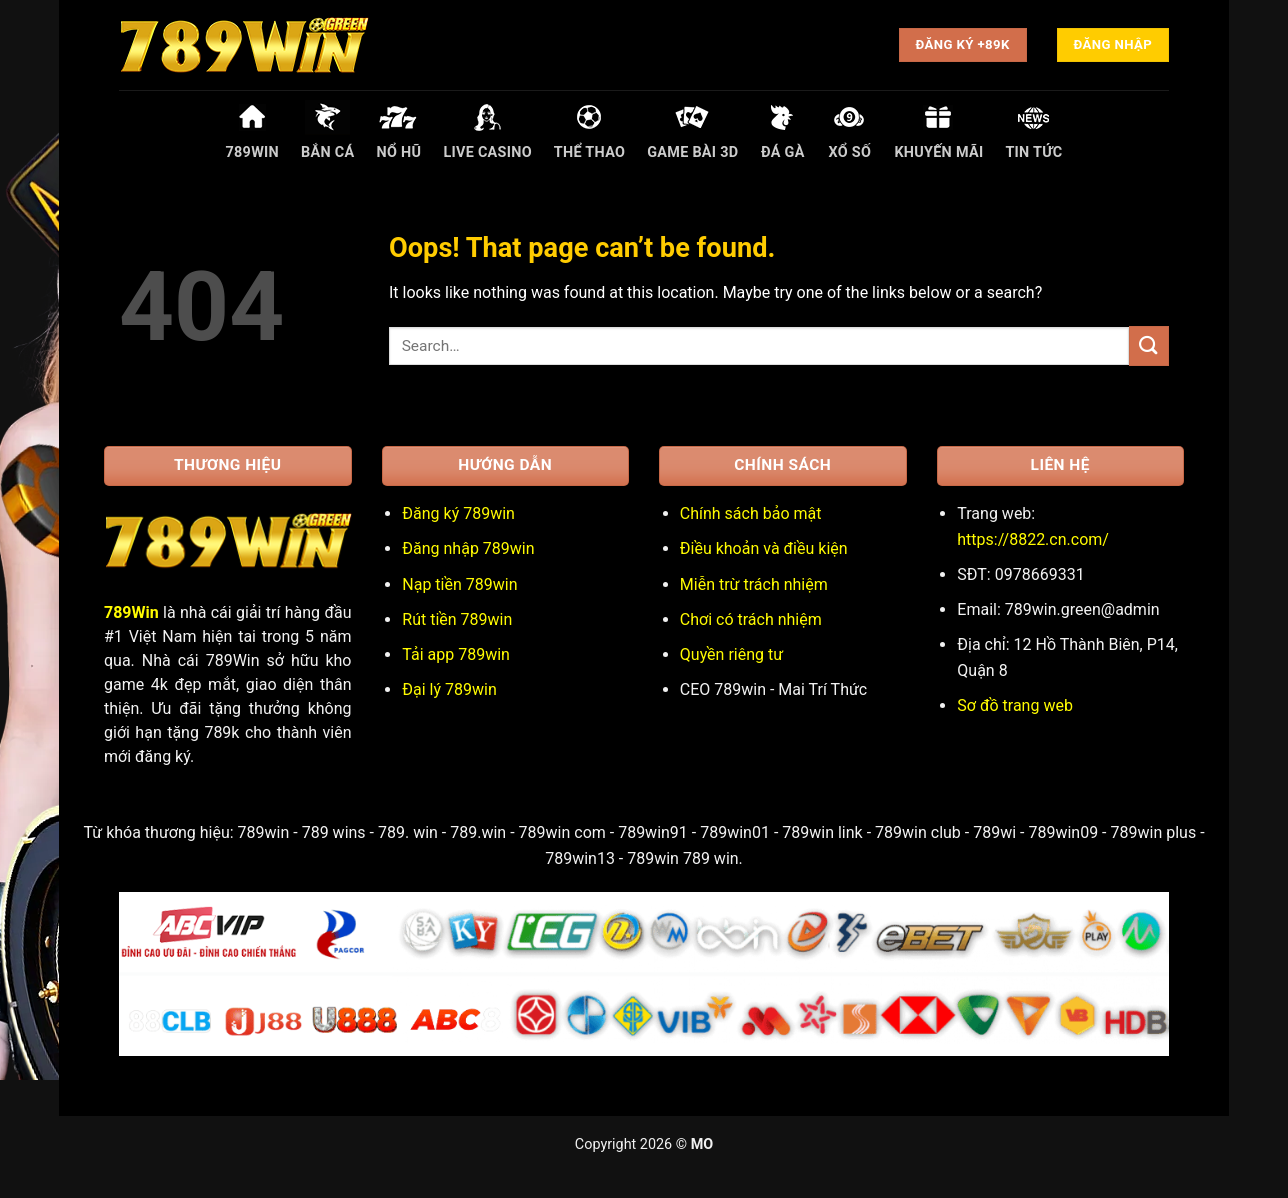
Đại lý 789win (449, 689)
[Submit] (1149, 345)
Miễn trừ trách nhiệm (754, 584)
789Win (131, 612)
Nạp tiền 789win (459, 584)
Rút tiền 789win (457, 619)
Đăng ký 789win (458, 513)
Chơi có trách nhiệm (751, 619)
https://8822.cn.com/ (1033, 539)
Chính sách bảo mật (751, 513)
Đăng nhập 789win (468, 548)
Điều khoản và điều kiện (764, 548)
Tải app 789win (456, 654)
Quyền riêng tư (731, 654)
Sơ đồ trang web (1015, 705)
